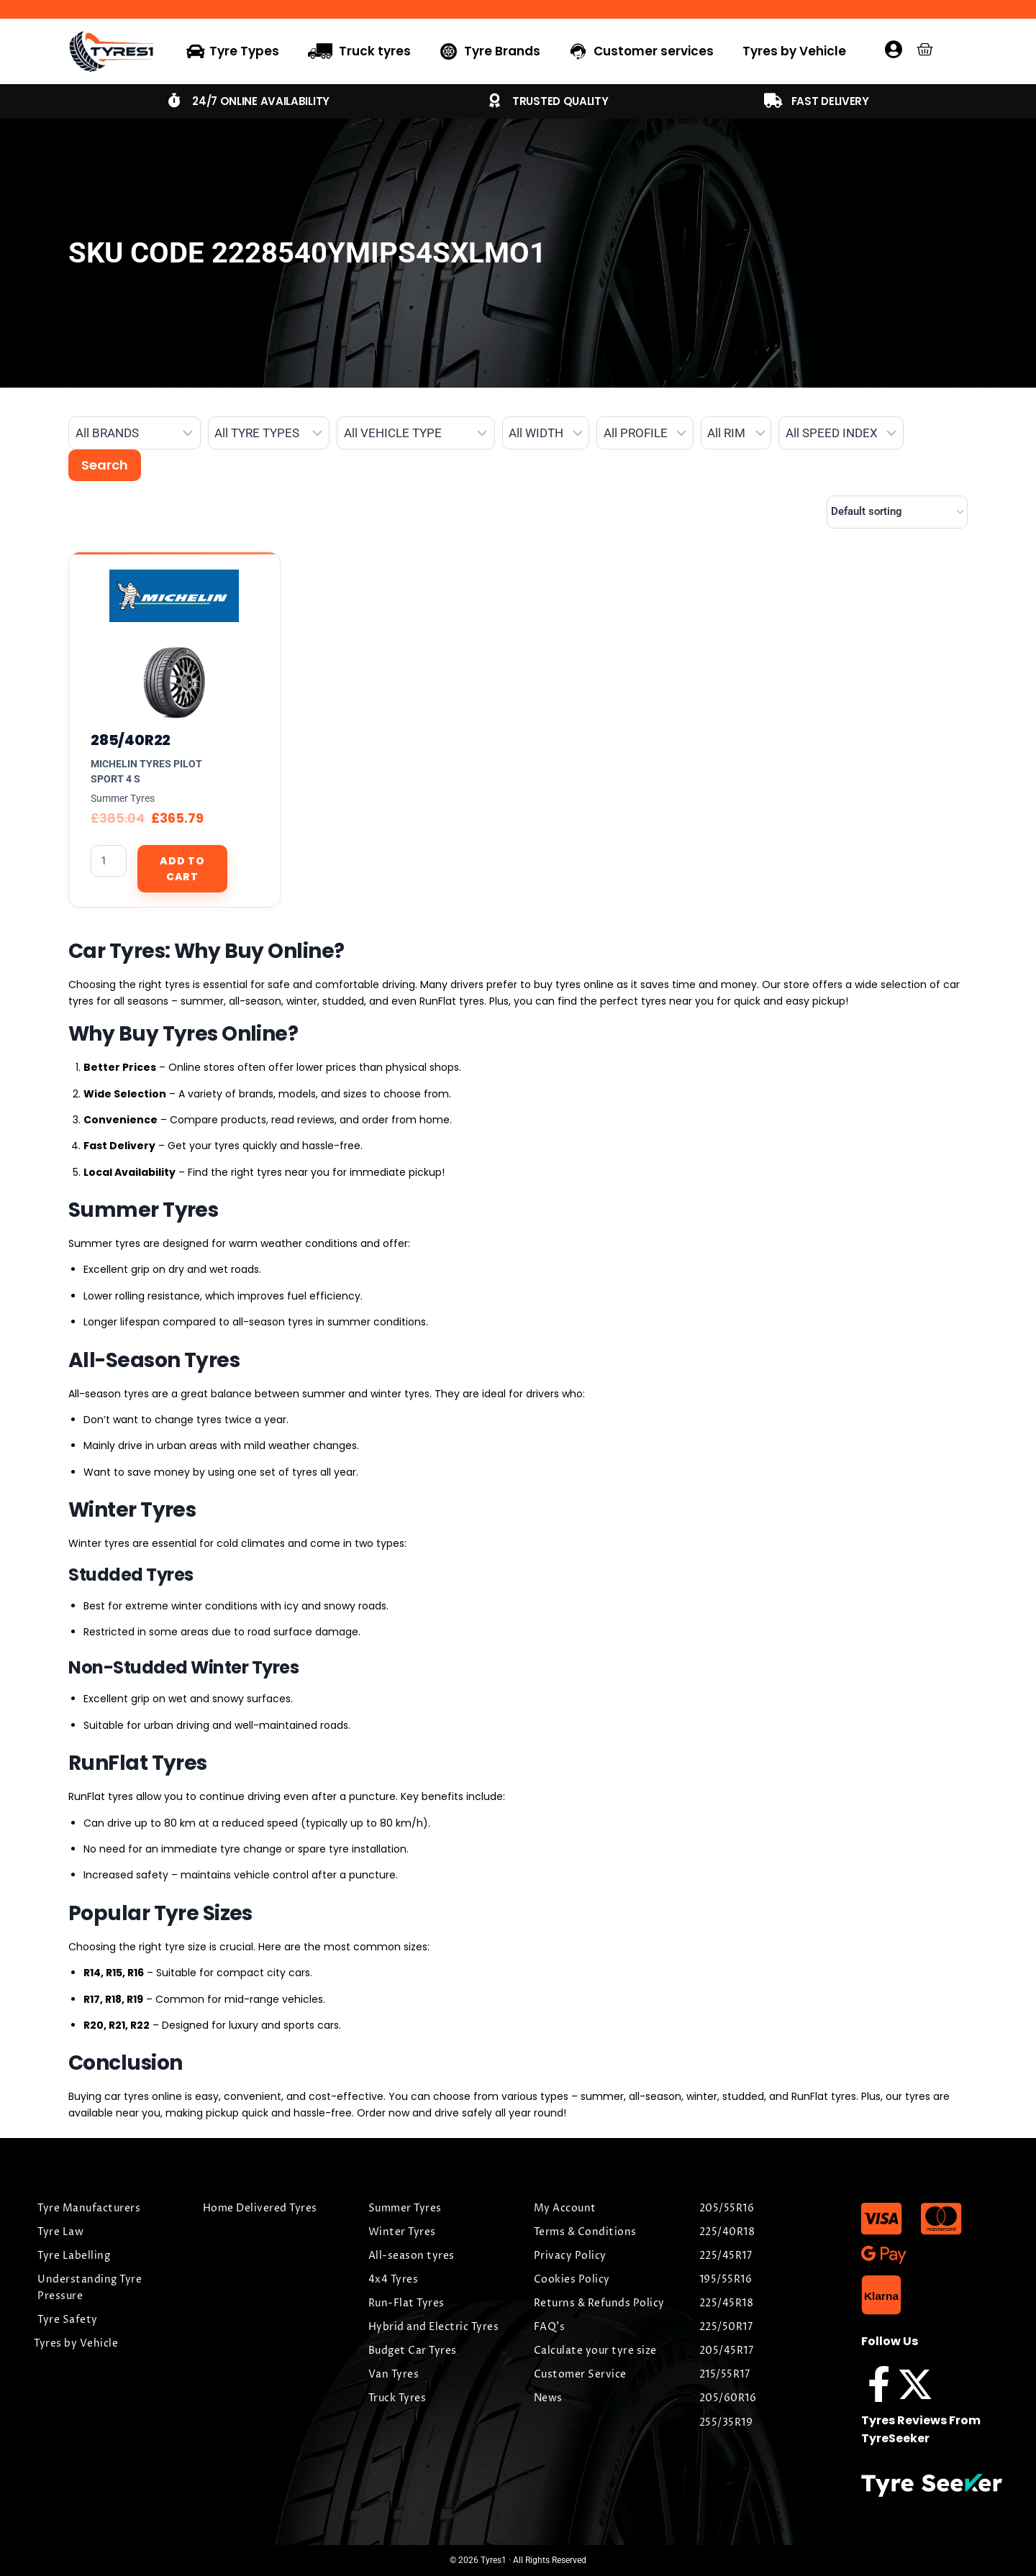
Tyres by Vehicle (794, 51)
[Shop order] (897, 512)
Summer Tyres (123, 798)
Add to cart (182, 869)
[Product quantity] (109, 861)
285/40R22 (131, 740)
